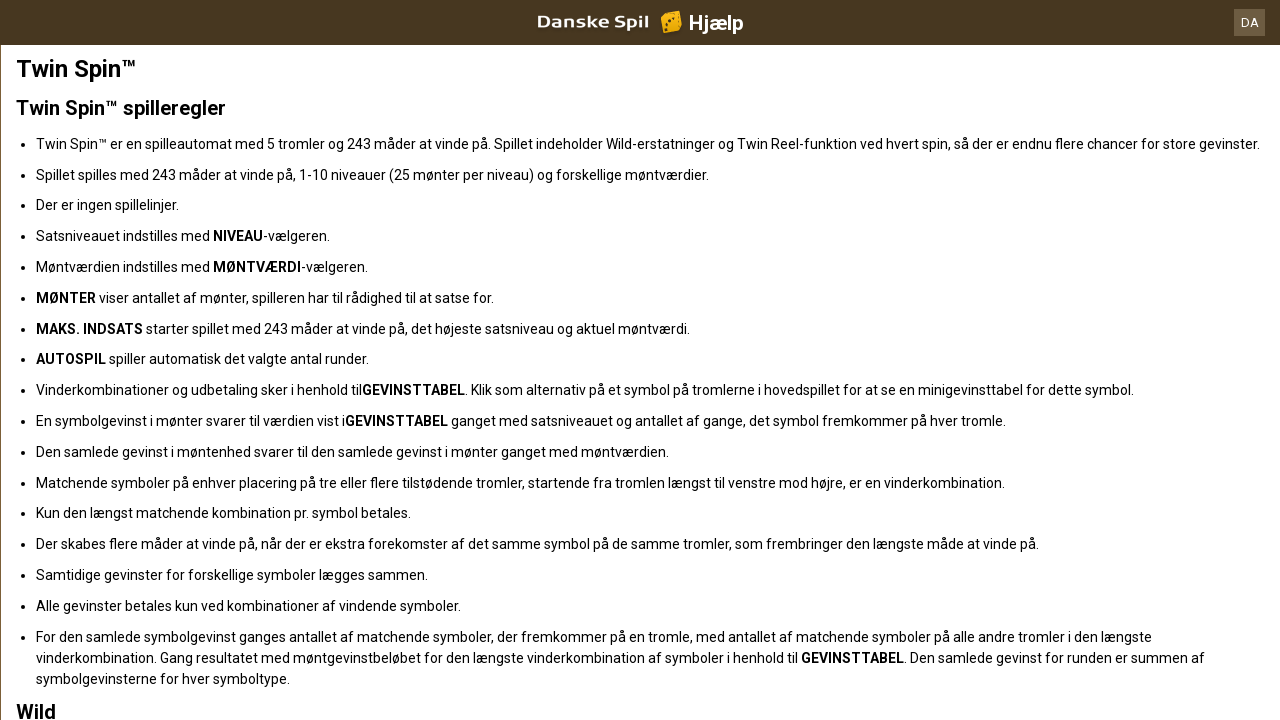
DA (1250, 22)
